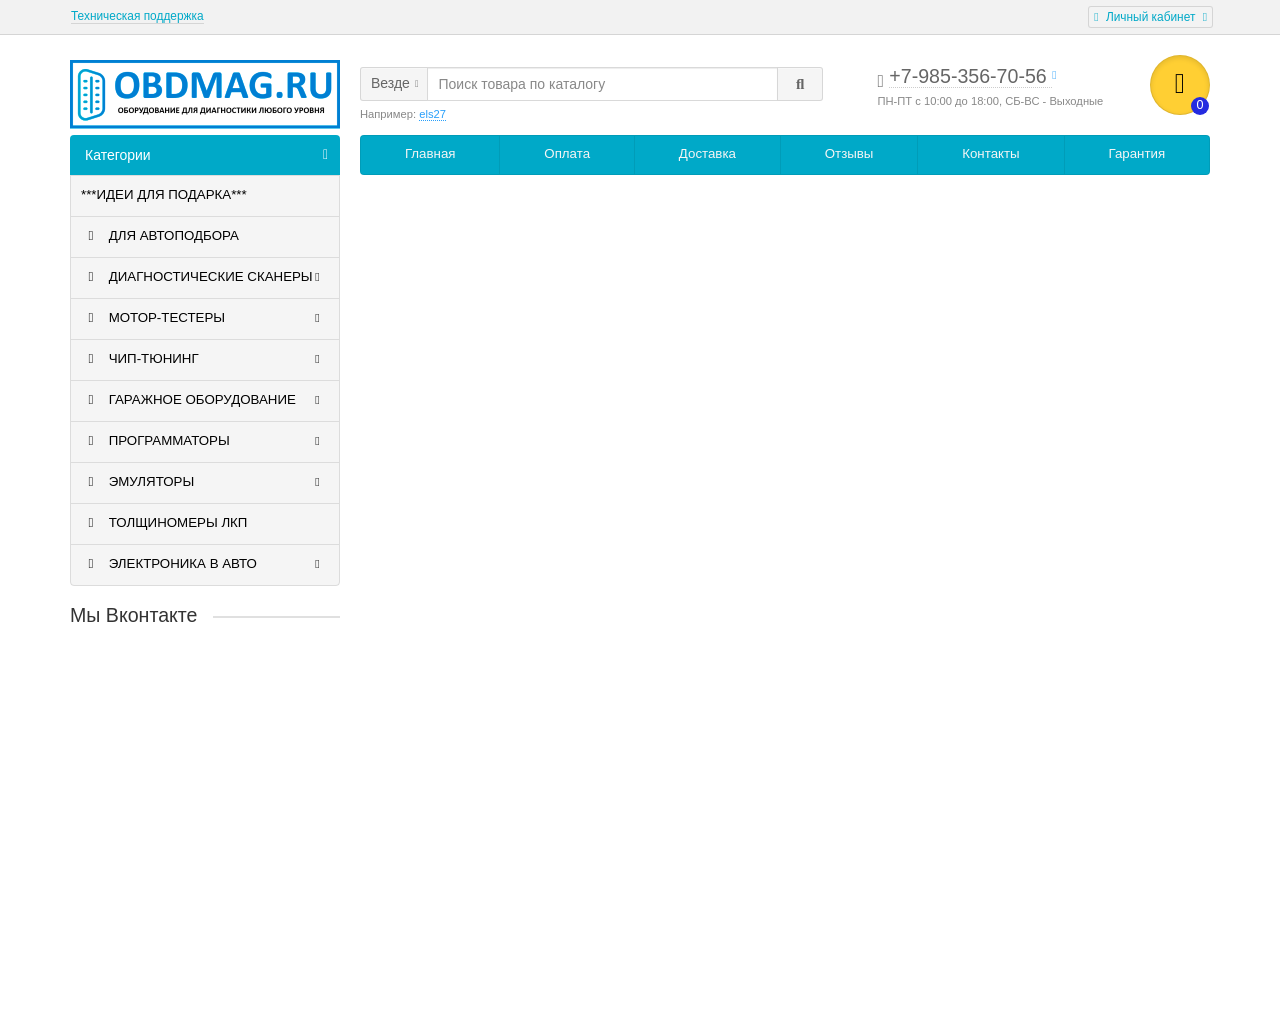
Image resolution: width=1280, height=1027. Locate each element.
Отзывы (849, 153)
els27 (432, 114)
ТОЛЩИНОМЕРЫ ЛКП (164, 523)
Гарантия (1136, 153)
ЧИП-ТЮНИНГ (203, 359)
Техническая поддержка (137, 16)
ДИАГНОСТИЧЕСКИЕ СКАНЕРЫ (203, 277)
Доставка (707, 153)
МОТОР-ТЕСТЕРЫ (203, 318)
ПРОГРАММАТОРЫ (203, 441)
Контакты (990, 153)
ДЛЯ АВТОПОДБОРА (160, 236)
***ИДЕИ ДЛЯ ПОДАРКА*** (164, 194)
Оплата (567, 153)
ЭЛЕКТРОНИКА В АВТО (203, 564)
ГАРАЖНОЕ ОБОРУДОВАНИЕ (203, 400)
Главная (430, 153)
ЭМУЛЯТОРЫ (203, 482)
